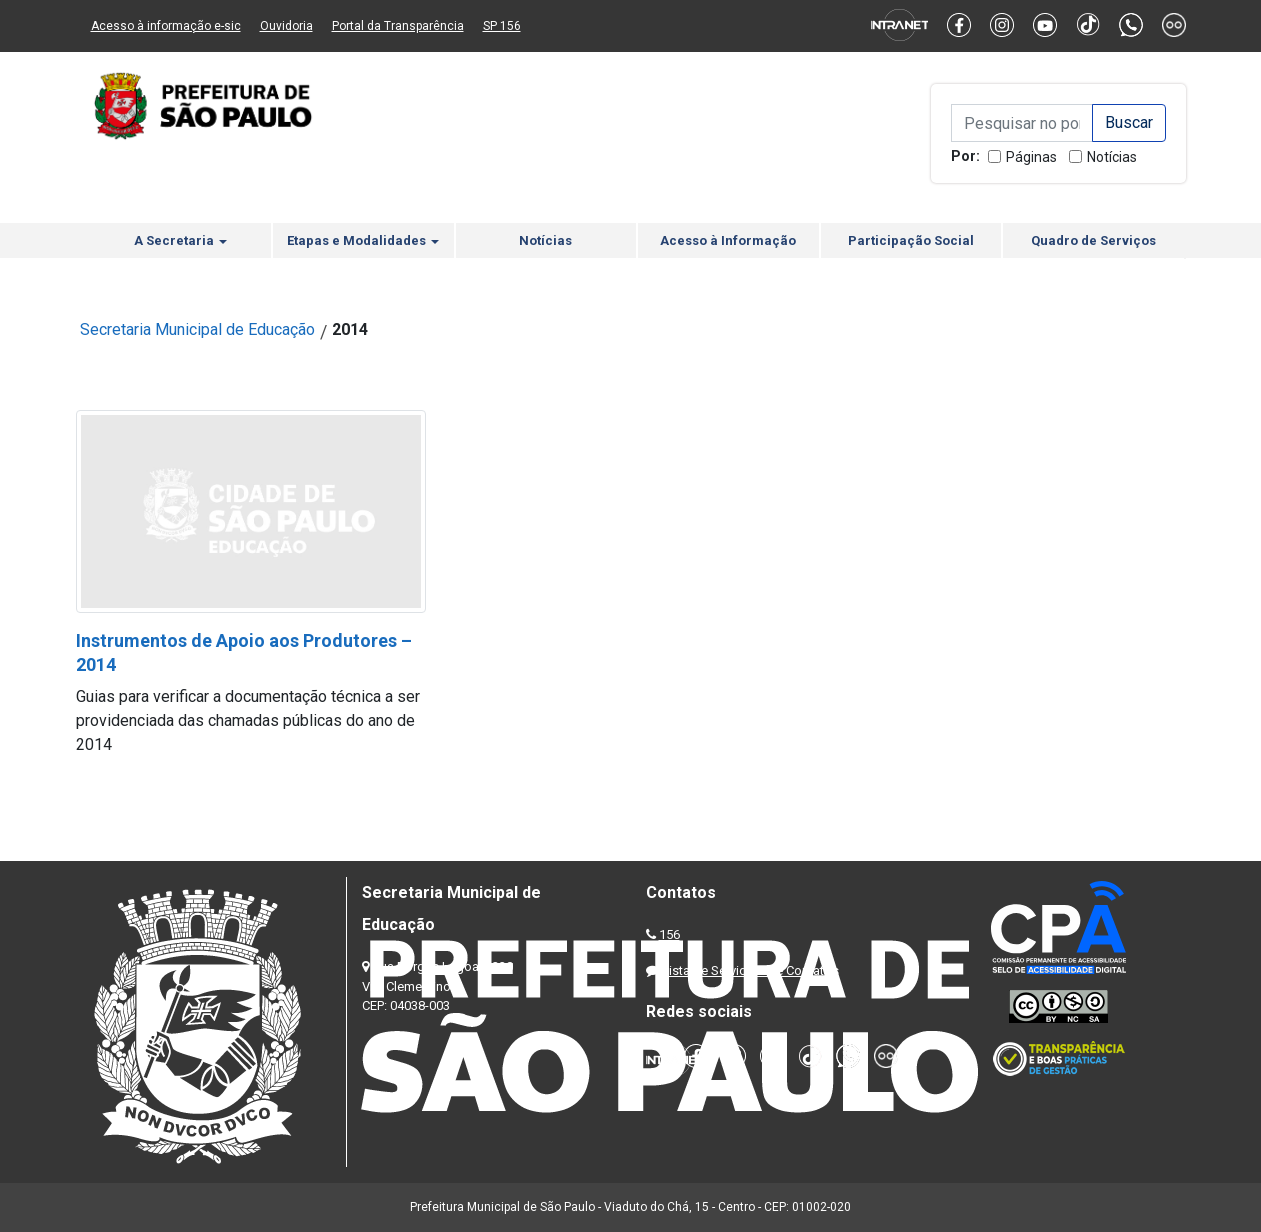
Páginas (1031, 157)
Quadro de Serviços (1093, 240)
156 (669, 934)
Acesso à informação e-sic (166, 26)
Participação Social (911, 240)
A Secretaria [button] (180, 240)
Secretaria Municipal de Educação (197, 329)
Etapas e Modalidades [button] (363, 240)
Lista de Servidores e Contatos (750, 970)
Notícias (1112, 157)
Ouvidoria (286, 26)
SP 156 (502, 26)
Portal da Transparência (398, 26)
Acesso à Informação (728, 240)
